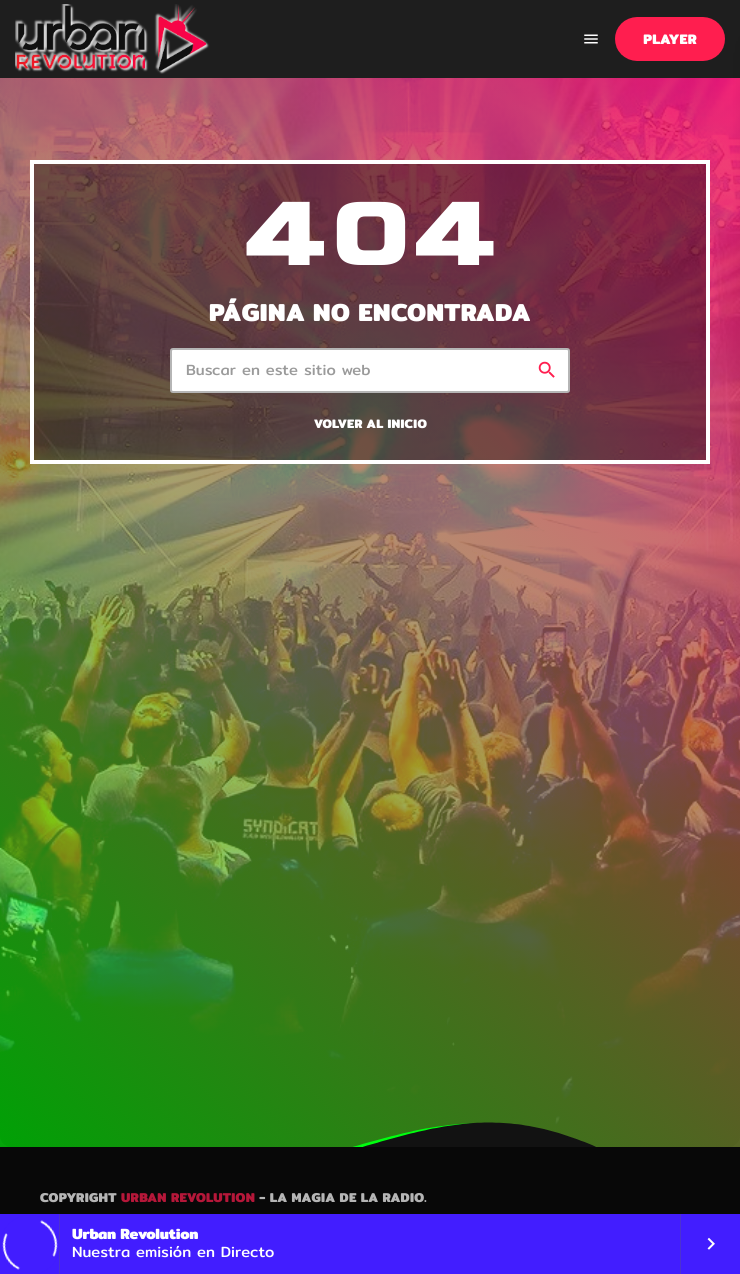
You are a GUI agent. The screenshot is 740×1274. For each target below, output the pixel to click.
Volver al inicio (370, 424)
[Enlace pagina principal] (112, 39)
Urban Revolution (188, 1198)
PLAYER (670, 39)
